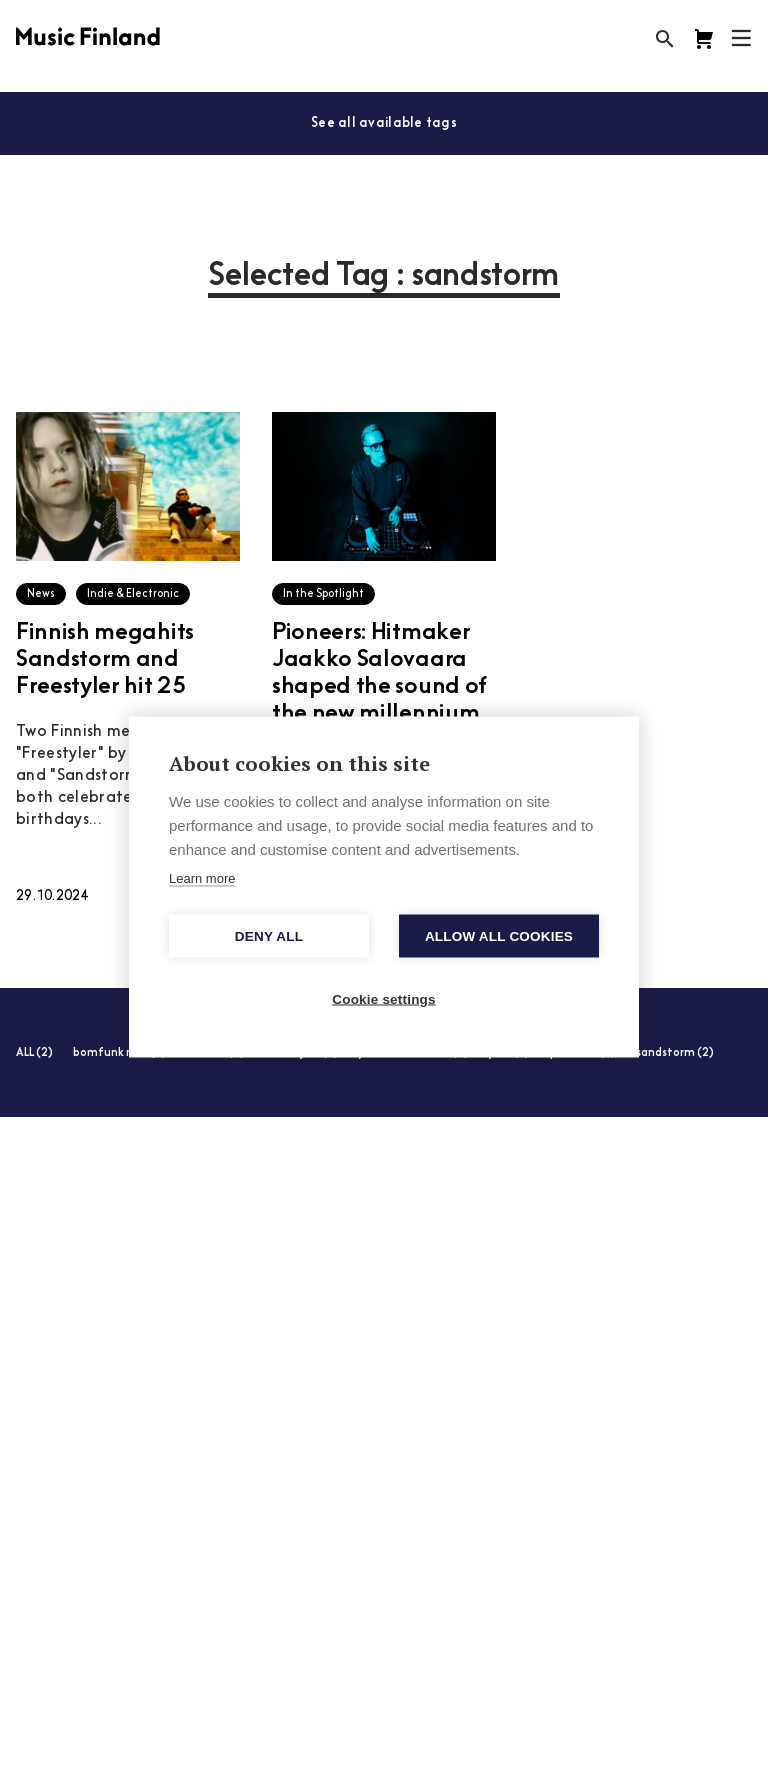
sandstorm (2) (675, 1053)
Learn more (202, 878)
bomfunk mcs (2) (120, 1053)
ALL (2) (34, 1053)
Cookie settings (384, 999)
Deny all (269, 936)
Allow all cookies (499, 936)
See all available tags (384, 123)
